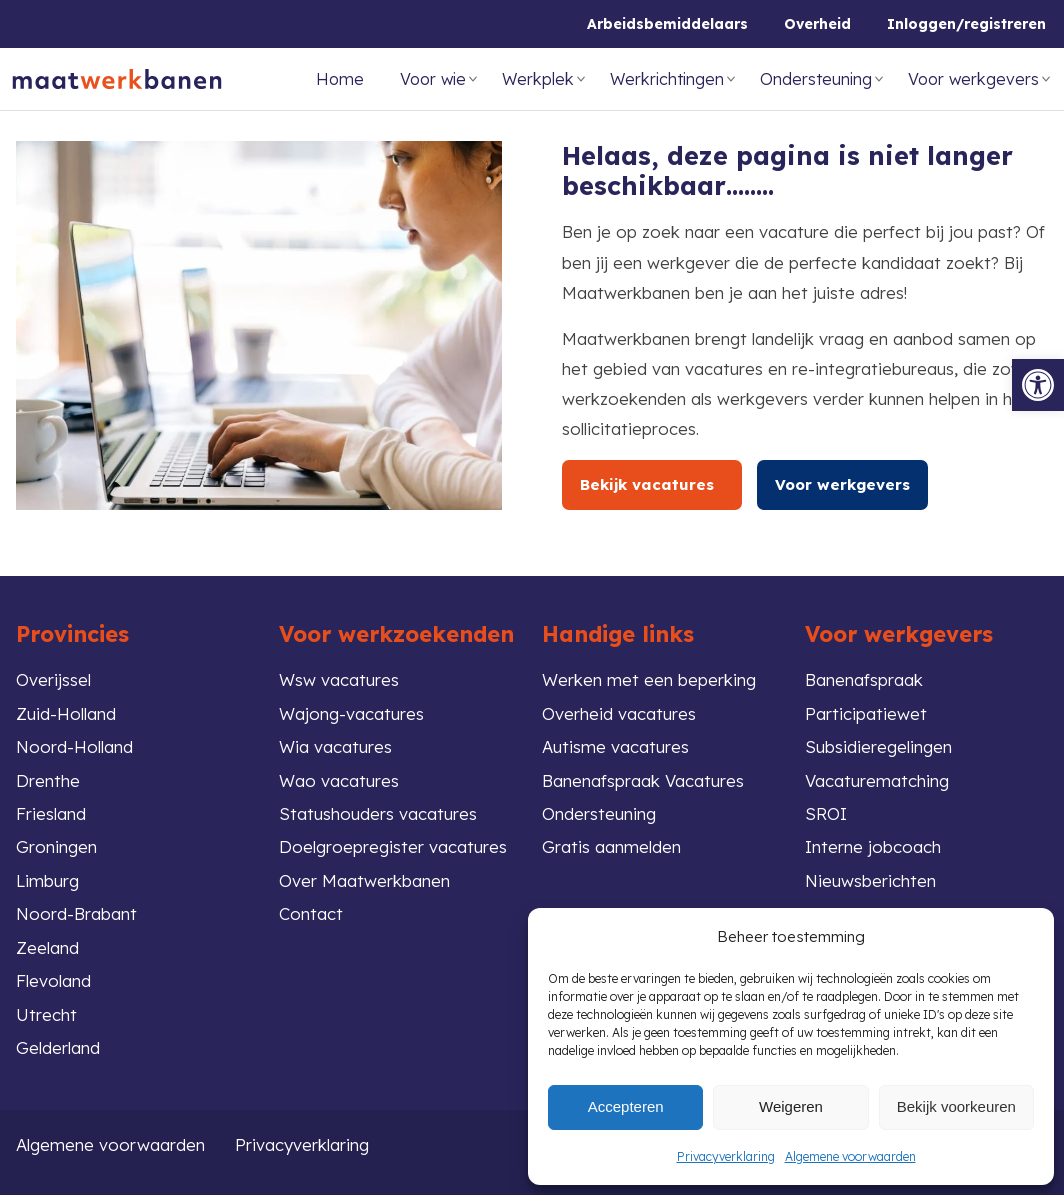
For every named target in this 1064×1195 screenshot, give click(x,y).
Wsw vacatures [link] (339, 679)
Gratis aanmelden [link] (611, 846)
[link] (1038, 385)
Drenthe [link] (48, 780)
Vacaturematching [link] (877, 780)
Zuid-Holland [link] (66, 713)
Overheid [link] (817, 24)
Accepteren (626, 1106)
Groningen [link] (56, 846)
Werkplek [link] (538, 79)
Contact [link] (311, 913)
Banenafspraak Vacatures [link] (643, 780)
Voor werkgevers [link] (973, 79)
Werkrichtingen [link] (667, 79)
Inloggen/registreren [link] (966, 24)
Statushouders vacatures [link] (378, 813)
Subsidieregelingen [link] (878, 746)
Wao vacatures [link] (339, 780)
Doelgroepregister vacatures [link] (393, 846)
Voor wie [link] (433, 79)
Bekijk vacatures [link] (652, 484)
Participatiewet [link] (866, 713)
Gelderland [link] (58, 1047)
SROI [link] (826, 813)
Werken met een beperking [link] (649, 679)
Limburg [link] (47, 880)
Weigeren (791, 1106)
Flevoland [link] (53, 980)
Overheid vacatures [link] (619, 713)
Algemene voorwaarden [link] (850, 1156)
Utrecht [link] (46, 1014)
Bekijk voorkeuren (956, 1106)
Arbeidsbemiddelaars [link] (667, 24)
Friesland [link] (51, 813)
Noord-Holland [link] (74, 746)
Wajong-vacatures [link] (351, 713)
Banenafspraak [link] (864, 679)
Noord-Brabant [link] (76, 913)
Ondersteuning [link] (816, 79)
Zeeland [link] (47, 947)
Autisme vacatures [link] (615, 746)
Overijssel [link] (53, 679)
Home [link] (340, 79)
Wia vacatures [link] (335, 746)
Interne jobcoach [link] (873, 846)
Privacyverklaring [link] (726, 1156)
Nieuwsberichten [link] (870, 880)
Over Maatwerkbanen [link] (364, 880)
